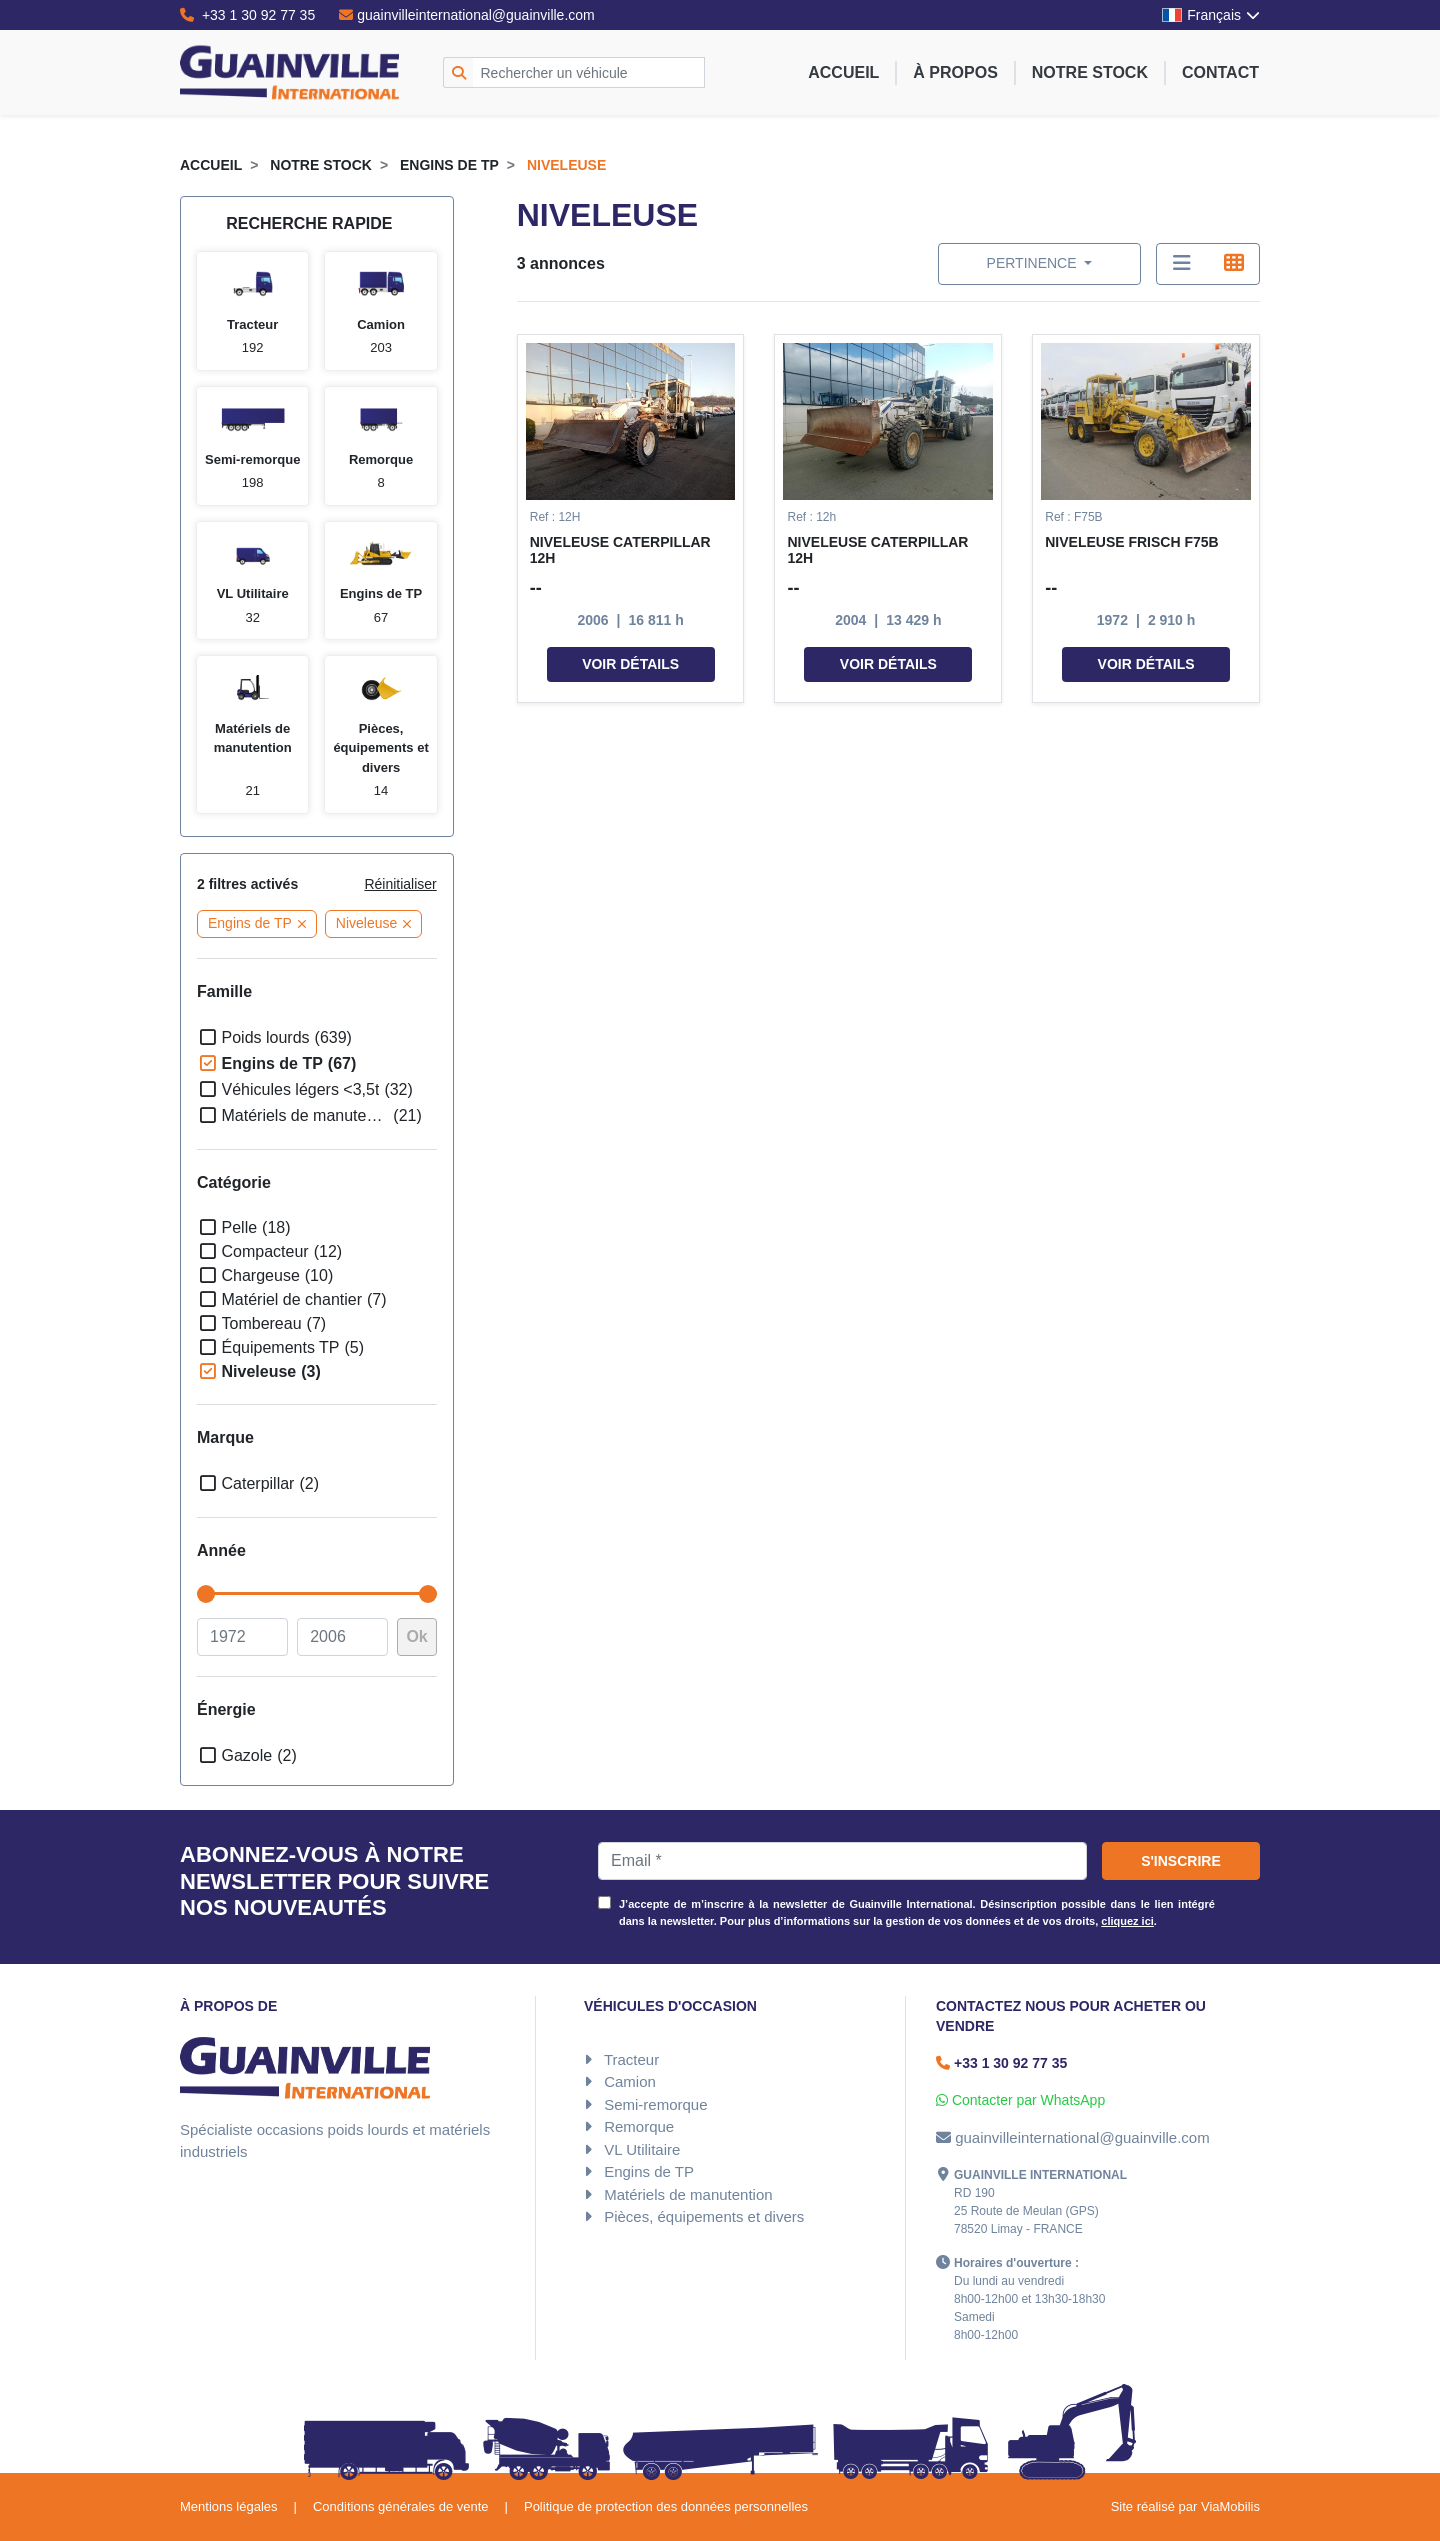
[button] (631, 519)
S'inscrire (1181, 1861)
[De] (242, 1637)
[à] (342, 1637)
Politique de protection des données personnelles (666, 2506)
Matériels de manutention (688, 2194)
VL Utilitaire (642, 2149)
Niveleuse (566, 165)
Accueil (843, 72)
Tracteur (631, 2059)
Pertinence (1034, 263)
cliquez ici (1127, 1921)
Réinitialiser (400, 884)
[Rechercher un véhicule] (589, 72)
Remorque (639, 2126)
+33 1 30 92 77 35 (247, 15)
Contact (1220, 72)
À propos (955, 72)
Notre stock (1090, 72)
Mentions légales (229, 2506)
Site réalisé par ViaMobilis (1185, 2506)
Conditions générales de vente (401, 2506)
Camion (630, 2081)
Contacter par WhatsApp (1020, 2100)
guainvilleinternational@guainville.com (467, 15)
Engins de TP (449, 165)
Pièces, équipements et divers (704, 2216)
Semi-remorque (655, 2104)
